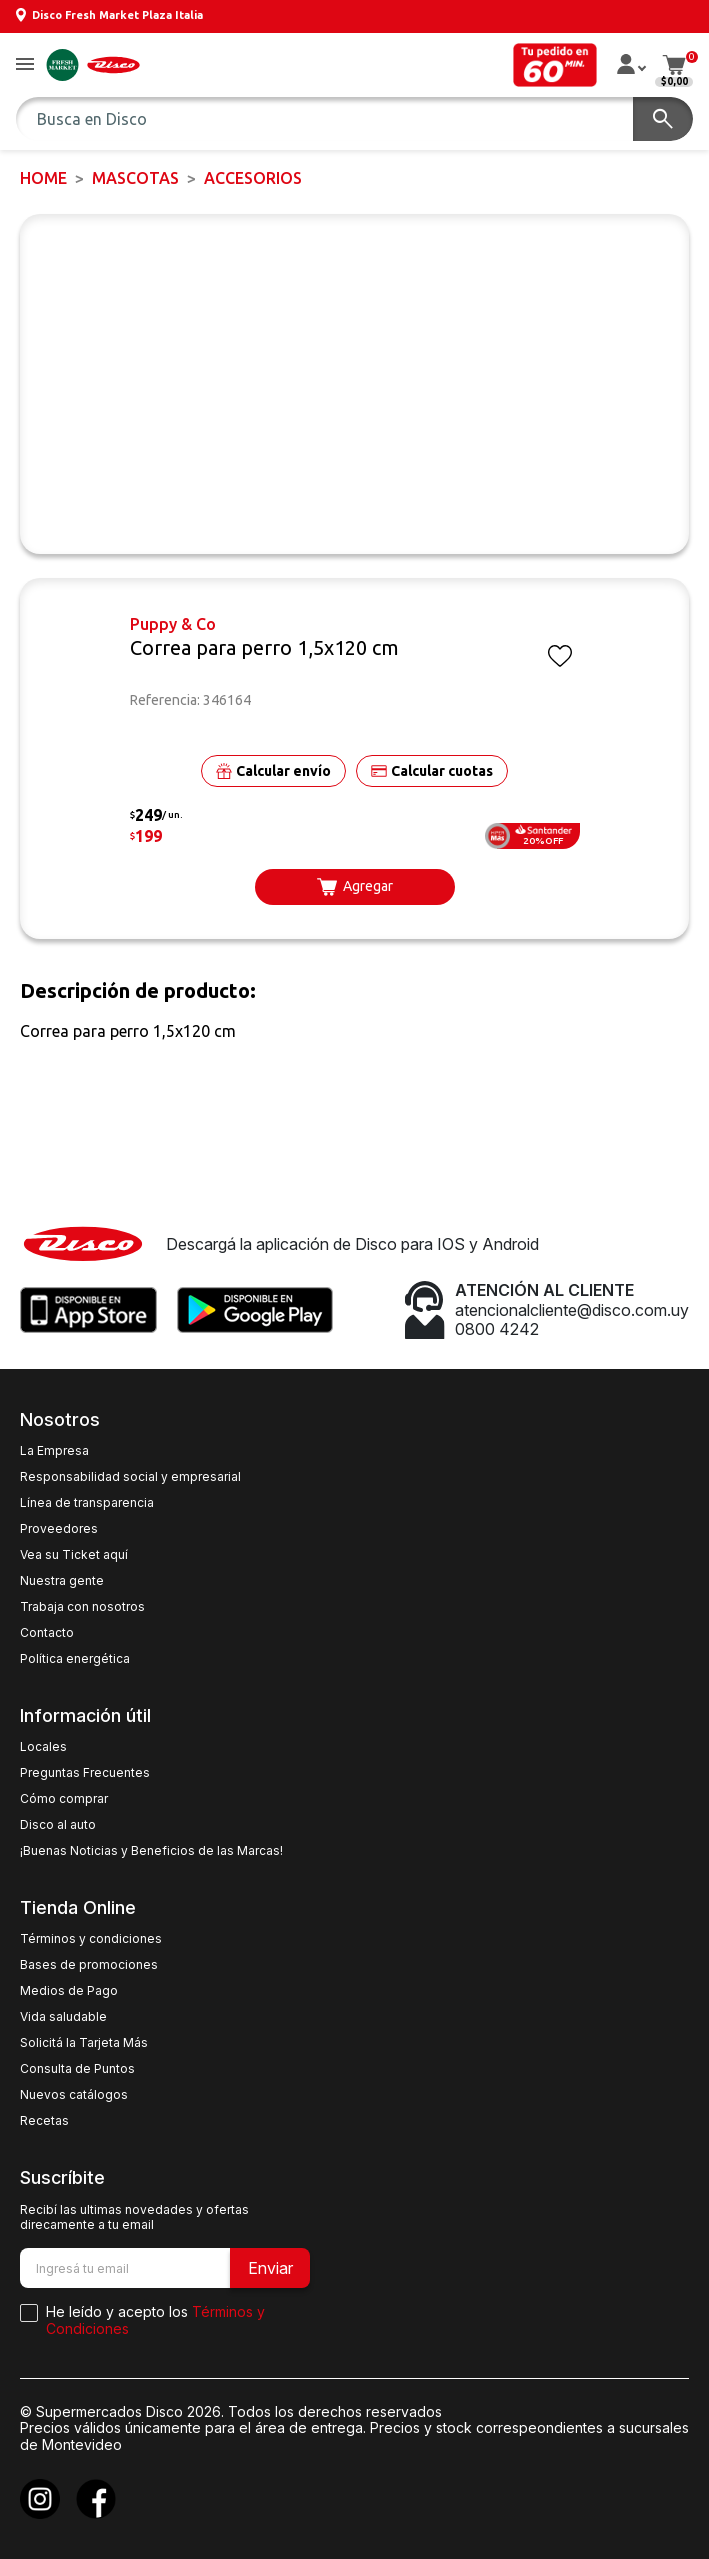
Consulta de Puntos (77, 2069)
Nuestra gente (62, 1581)
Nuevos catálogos (74, 2095)
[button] (25, 65)
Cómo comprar (64, 1799)
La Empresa (54, 1451)
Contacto (47, 1633)
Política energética (75, 1659)
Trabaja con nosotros (82, 1607)
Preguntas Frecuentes (85, 1773)
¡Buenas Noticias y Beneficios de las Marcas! (151, 1851)
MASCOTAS (135, 178)
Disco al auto (58, 1825)
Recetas (44, 2121)
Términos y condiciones (91, 1939)
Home (43, 178)
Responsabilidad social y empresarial (130, 1477)
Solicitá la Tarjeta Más (84, 2043)
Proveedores (59, 1529)
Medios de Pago (69, 1991)
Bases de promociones (89, 1965)
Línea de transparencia (87, 1503)
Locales (43, 1747)
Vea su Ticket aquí (74, 1555)
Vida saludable (63, 2017)
